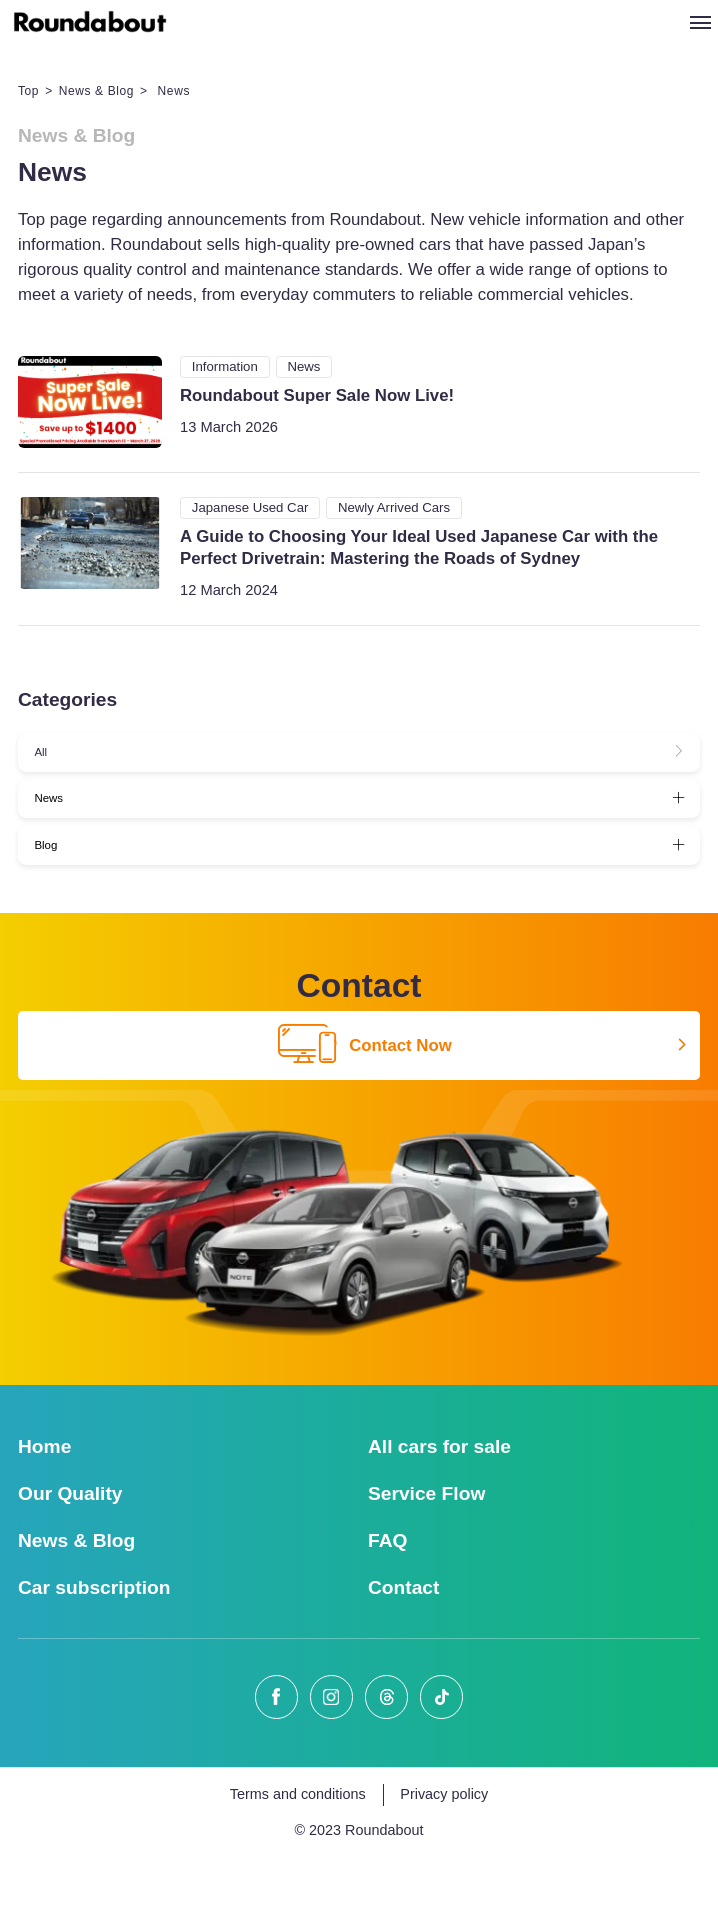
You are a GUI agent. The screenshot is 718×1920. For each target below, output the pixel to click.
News (63, 829)
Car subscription (94, 1648)
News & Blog (96, 91)
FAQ (387, 1601)
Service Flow (426, 1554)
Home (44, 1507)
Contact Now (365, 1107)
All (51, 761)
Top (28, 91)
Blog (59, 897)
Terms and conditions (298, 1856)
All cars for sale (439, 1507)
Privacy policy (444, 1856)
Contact (403, 1648)
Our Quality (70, 1554)
